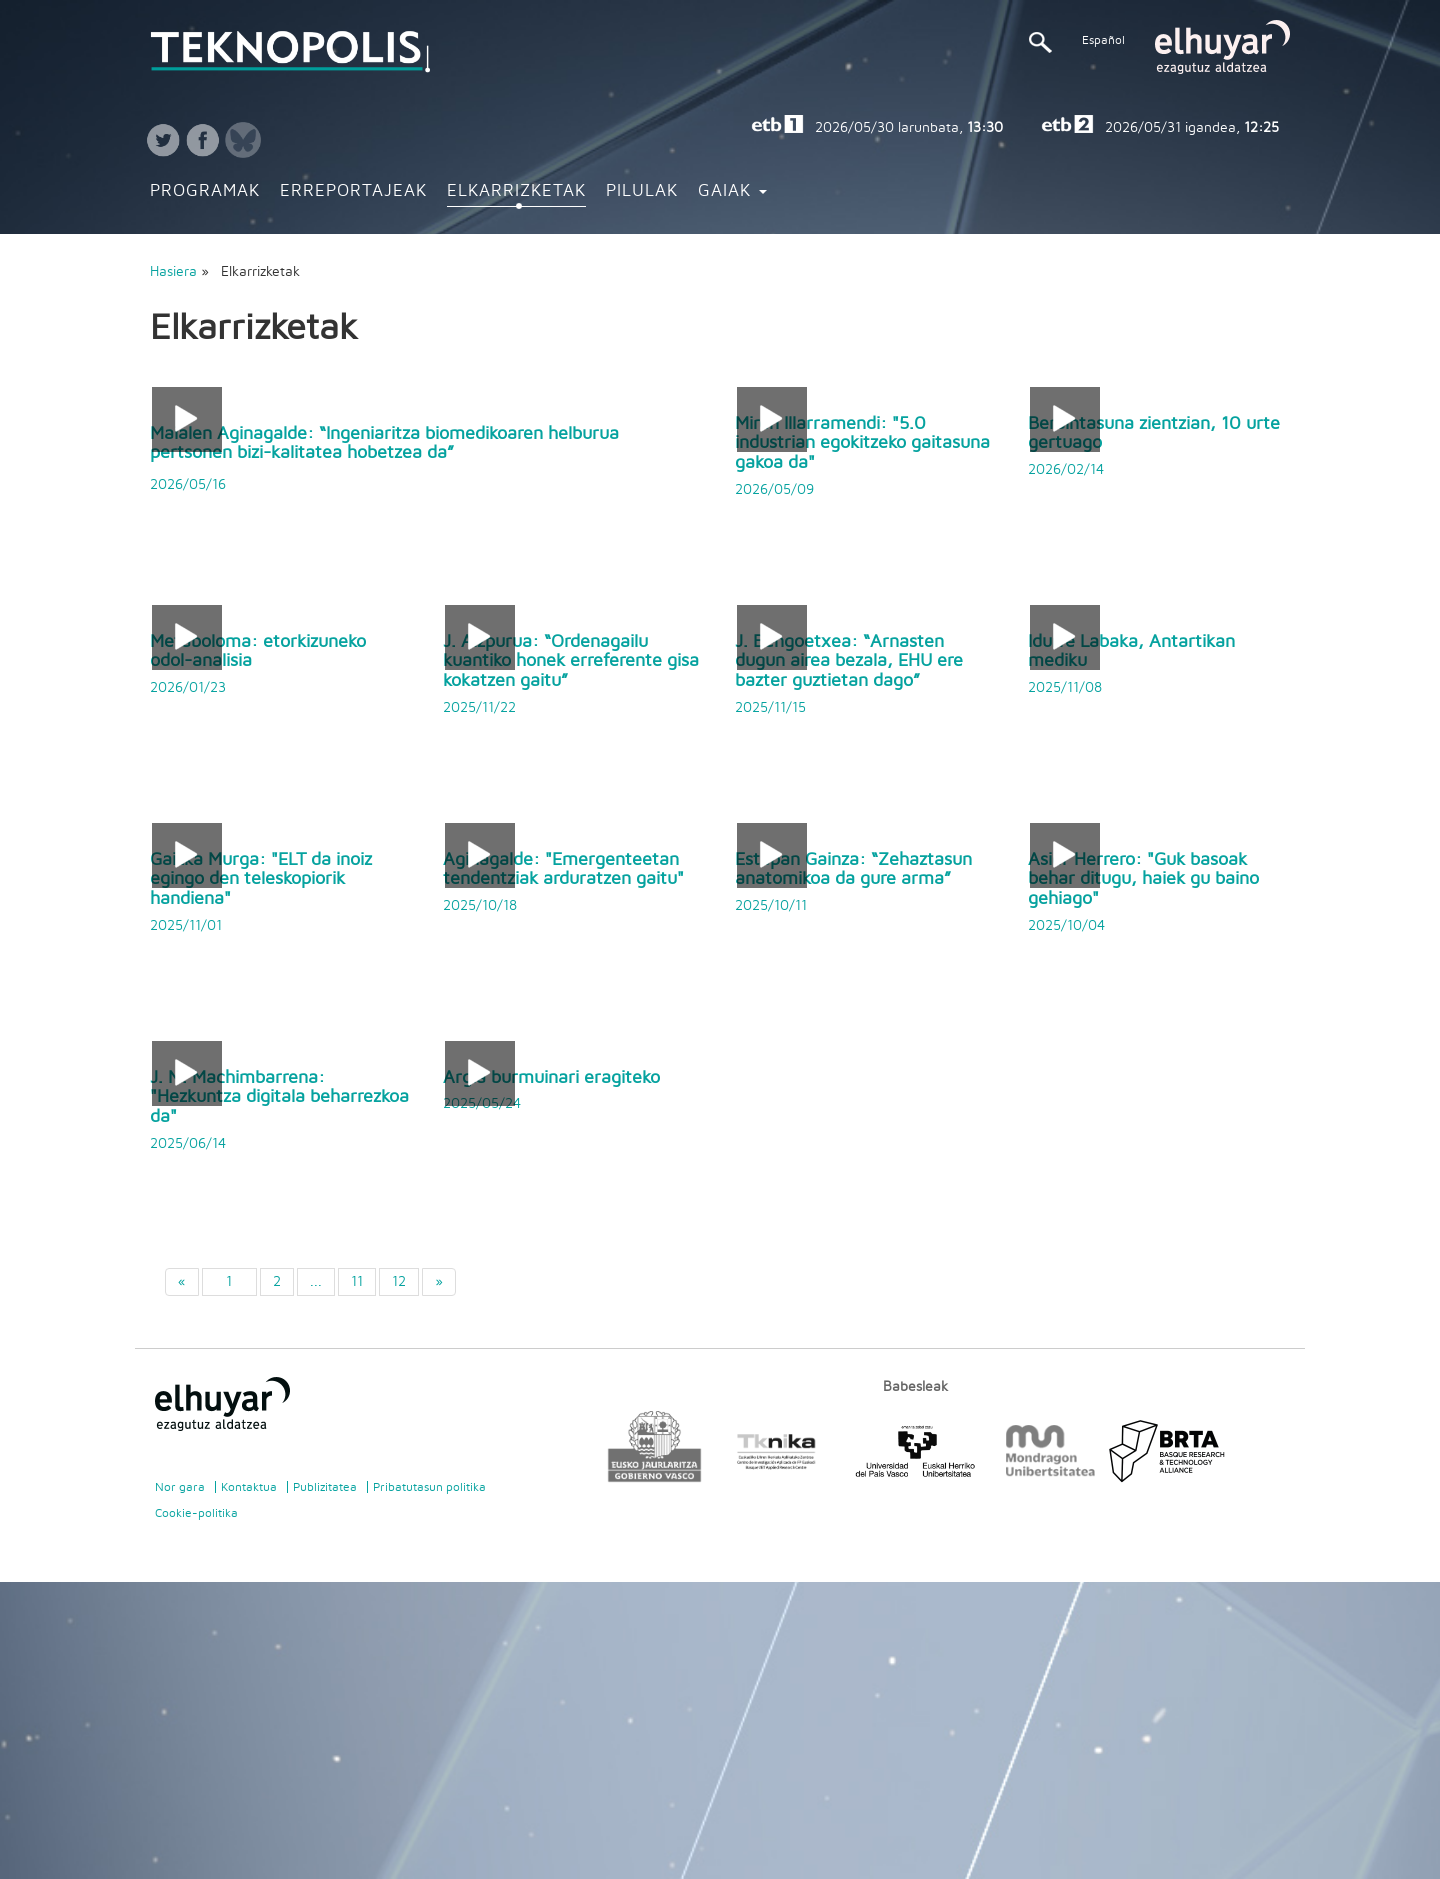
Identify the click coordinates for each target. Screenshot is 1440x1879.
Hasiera (173, 272)
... (316, 1282)
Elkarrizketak (516, 191)
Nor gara (180, 1487)
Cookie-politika (196, 1513)
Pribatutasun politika (429, 1487)
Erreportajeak (353, 191)
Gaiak (732, 191)
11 (357, 1282)
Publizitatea (325, 1487)
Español (1103, 40)
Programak (205, 191)
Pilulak (642, 191)
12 (399, 1282)
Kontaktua (249, 1487)
